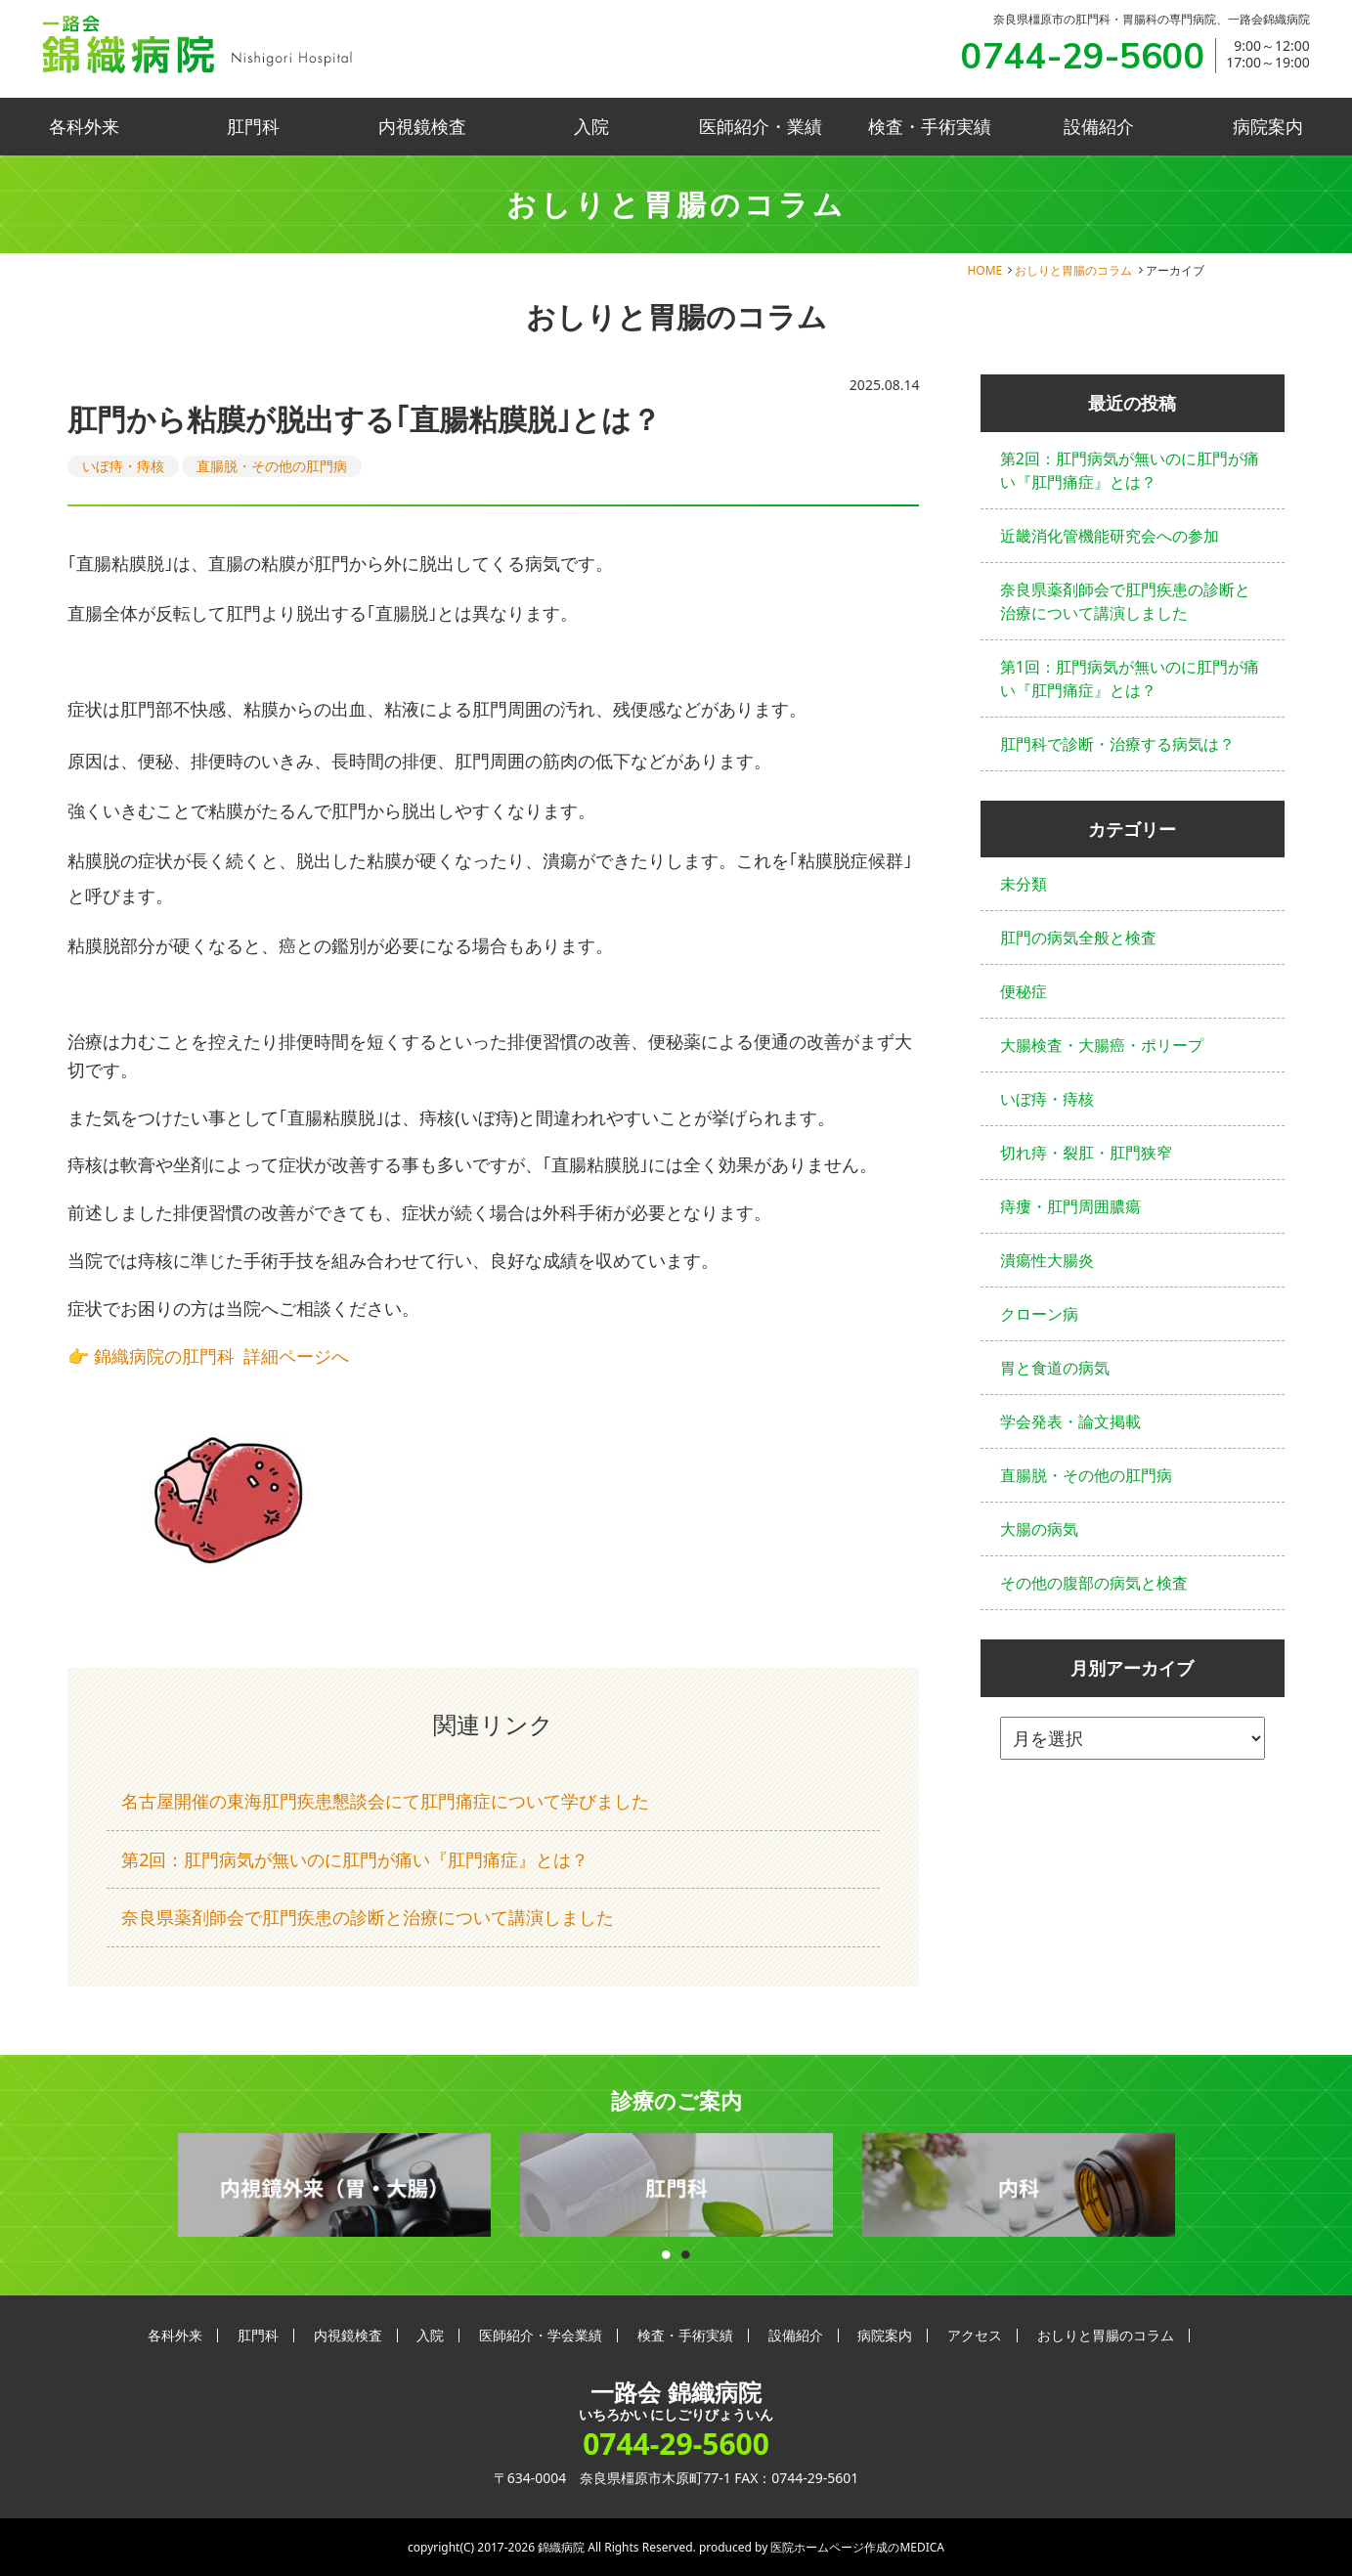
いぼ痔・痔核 (123, 466)
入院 (591, 126)
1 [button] (667, 2249)
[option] (334, 2185)
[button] (493, 1198)
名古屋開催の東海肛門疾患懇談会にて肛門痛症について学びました (385, 1800)
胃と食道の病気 (1055, 1367)
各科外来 (84, 126)
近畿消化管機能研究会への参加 (1109, 535)
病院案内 (1268, 126)
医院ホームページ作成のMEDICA (857, 2547)
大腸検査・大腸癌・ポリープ (1101, 1045)
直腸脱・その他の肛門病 (271, 466)
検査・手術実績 (929, 126)
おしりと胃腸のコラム (1073, 270)
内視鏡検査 (422, 126)
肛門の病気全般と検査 (1078, 937)
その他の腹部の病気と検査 (1094, 1583)
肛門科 (253, 126)
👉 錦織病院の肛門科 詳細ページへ (208, 1356)
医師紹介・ (760, 126)
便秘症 (1023, 991)
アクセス (974, 2335)
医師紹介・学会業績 (540, 2335)
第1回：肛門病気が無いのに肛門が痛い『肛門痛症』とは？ (1129, 678)
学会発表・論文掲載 (1070, 1421)
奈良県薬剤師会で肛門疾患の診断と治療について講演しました (367, 1917)
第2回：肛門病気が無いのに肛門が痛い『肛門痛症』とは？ (355, 1859)
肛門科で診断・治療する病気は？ (1117, 744)
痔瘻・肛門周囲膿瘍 (1070, 1206)
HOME (984, 270)
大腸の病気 (1039, 1529)
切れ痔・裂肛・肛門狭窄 (1086, 1152)
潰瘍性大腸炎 (1047, 1260)
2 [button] (686, 2249)
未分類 (1023, 884)
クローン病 (1039, 1314)
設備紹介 (1099, 126)
